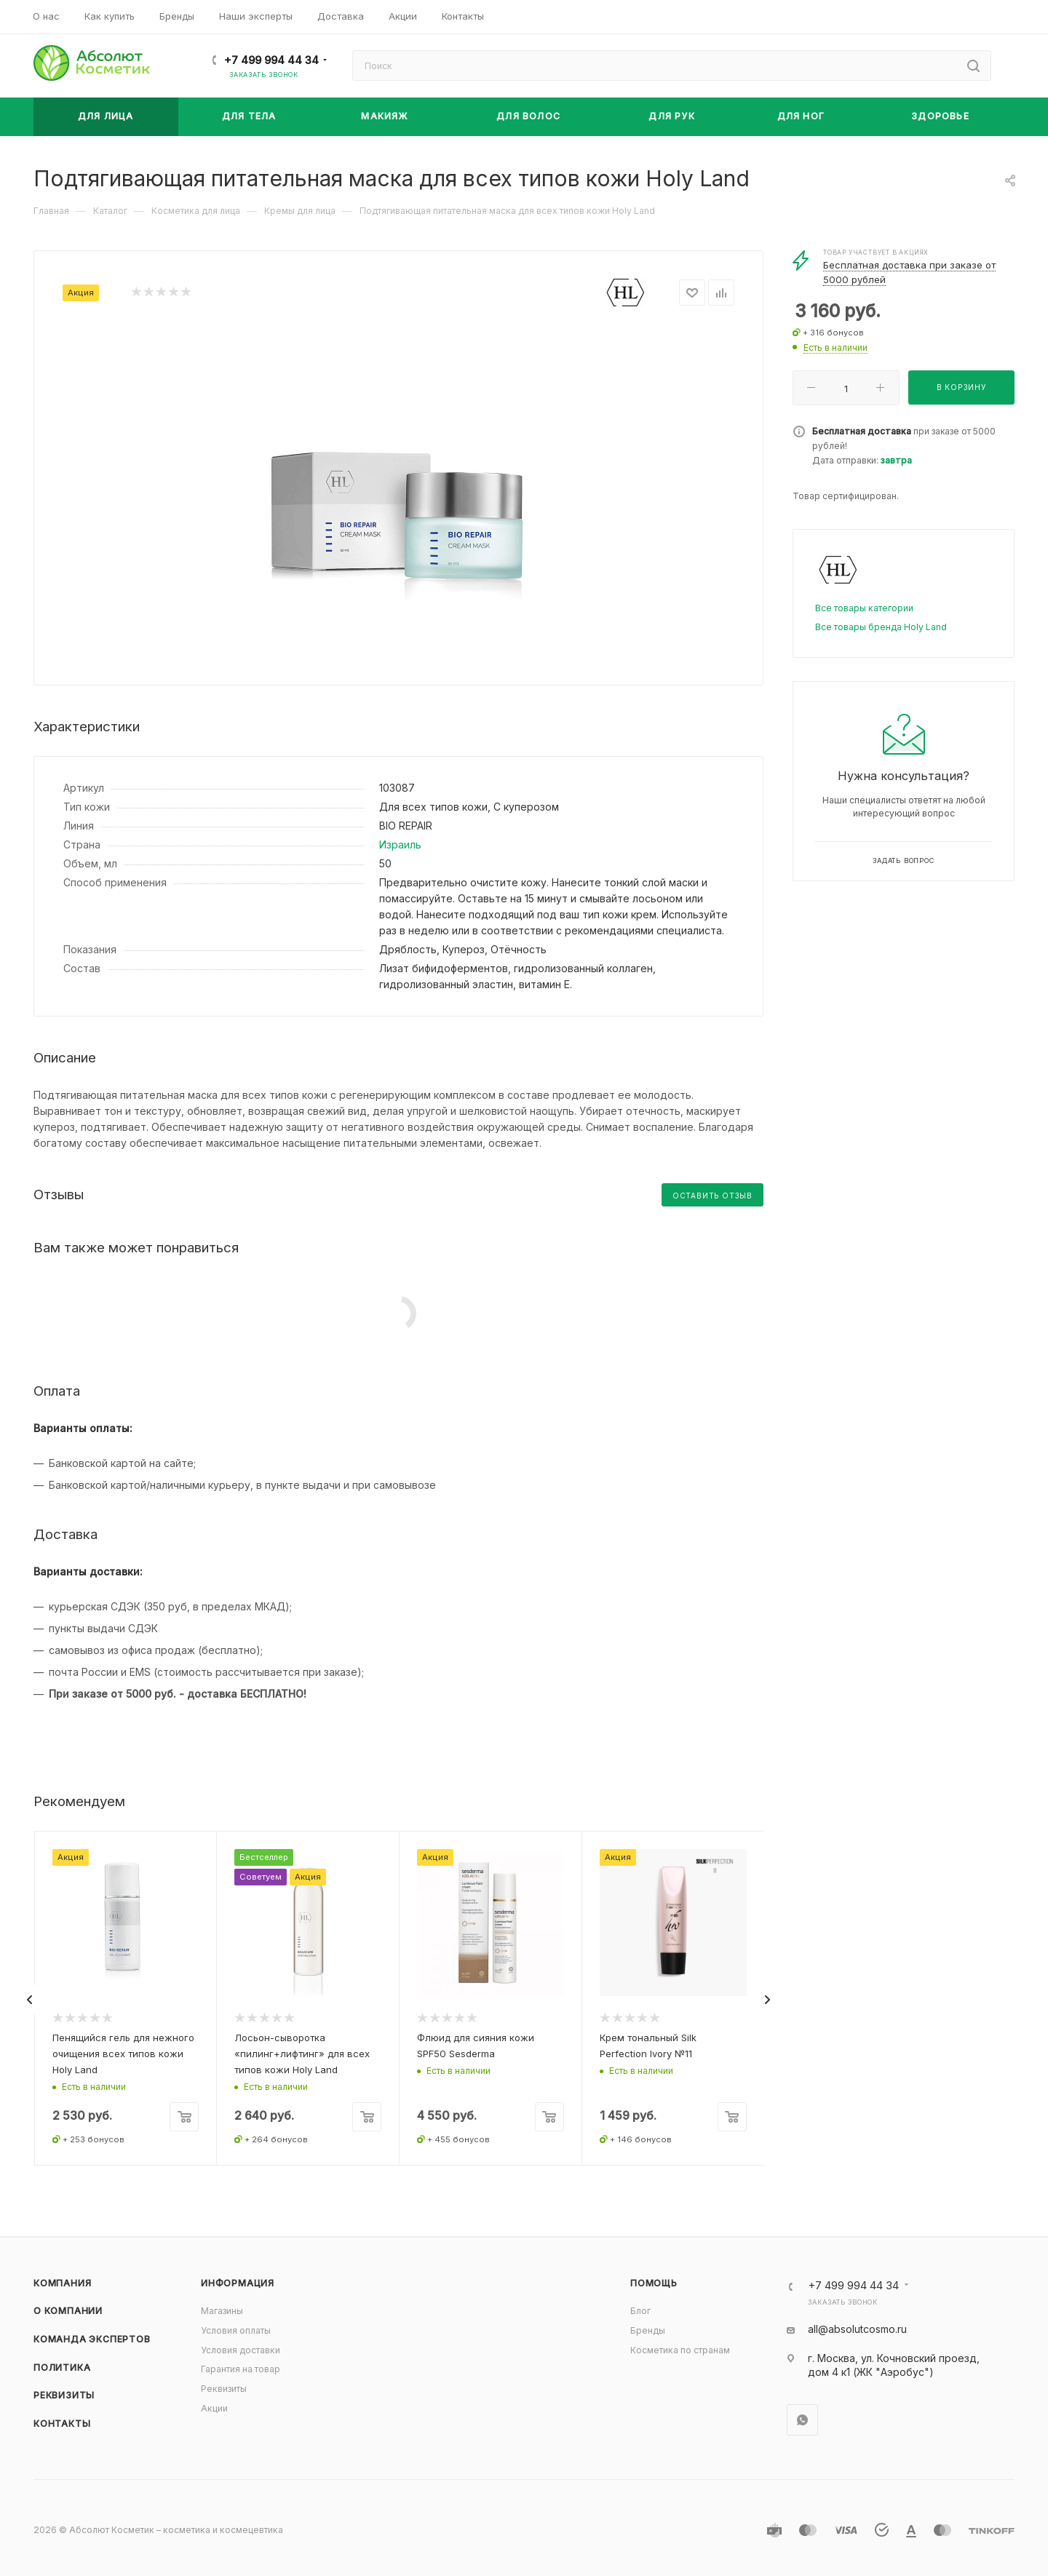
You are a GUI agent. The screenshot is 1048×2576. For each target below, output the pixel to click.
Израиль (400, 844)
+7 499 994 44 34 (271, 60)
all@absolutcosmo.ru (857, 2329)
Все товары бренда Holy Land (881, 626)
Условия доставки (240, 2350)
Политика (61, 2367)
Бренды (647, 2330)
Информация (237, 2283)
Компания (62, 2283)
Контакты (61, 2423)
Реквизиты (64, 2395)
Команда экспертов (92, 2339)
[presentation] (29, 1999)
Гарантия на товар (240, 2369)
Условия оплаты (236, 2330)
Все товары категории (864, 608)
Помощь (654, 2283)
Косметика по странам (680, 2350)
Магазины (222, 2310)
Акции (214, 2408)
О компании (68, 2310)
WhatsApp (802, 2420)
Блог (640, 2310)
